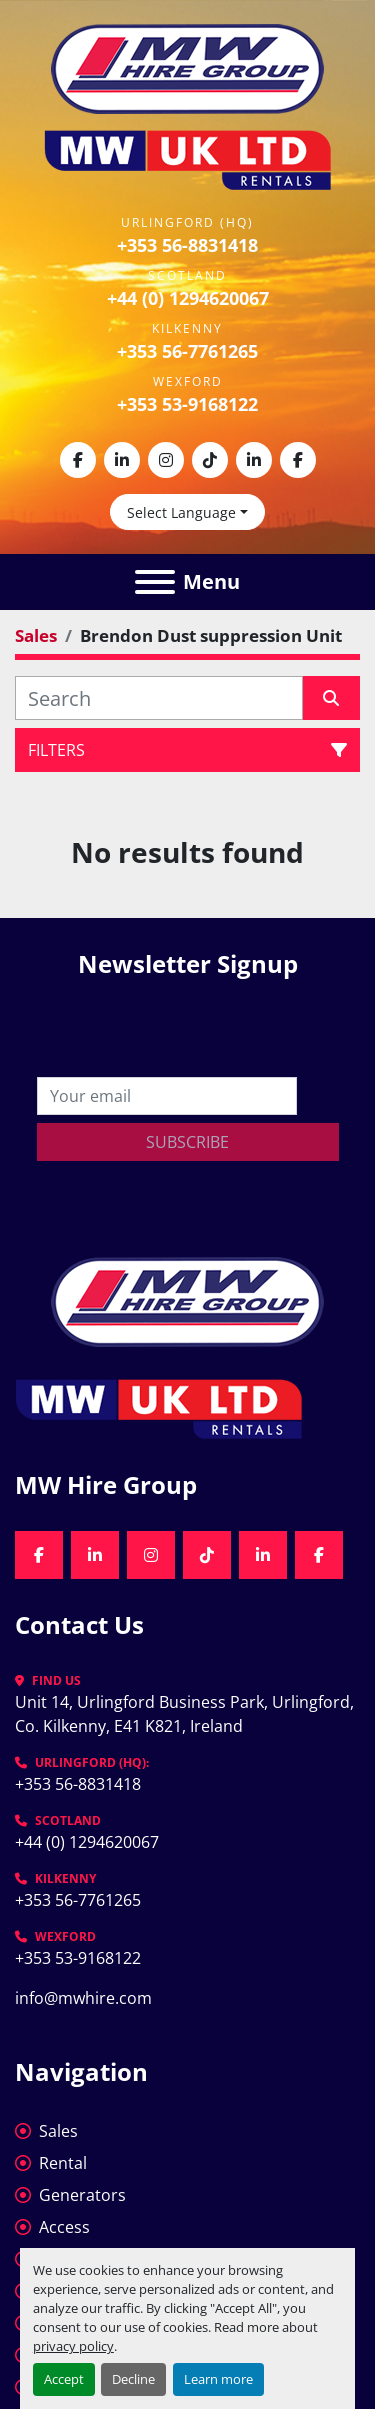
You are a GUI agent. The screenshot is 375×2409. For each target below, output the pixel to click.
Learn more (218, 2379)
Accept (64, 2379)
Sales (58, 2131)
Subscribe (187, 1142)
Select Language (181, 512)
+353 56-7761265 (187, 351)
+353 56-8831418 (187, 245)
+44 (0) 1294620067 (188, 298)
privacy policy (73, 2346)
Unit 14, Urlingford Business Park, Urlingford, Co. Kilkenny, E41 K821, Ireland (186, 1714)
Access (64, 2227)
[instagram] (166, 460)
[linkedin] (122, 460)
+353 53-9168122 (187, 404)
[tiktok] (210, 460)
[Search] (159, 698)
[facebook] (78, 460)
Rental (63, 2163)
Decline (133, 2379)
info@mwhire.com (83, 1998)
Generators (82, 2195)
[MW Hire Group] (187, 1300)
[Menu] (155, 582)
